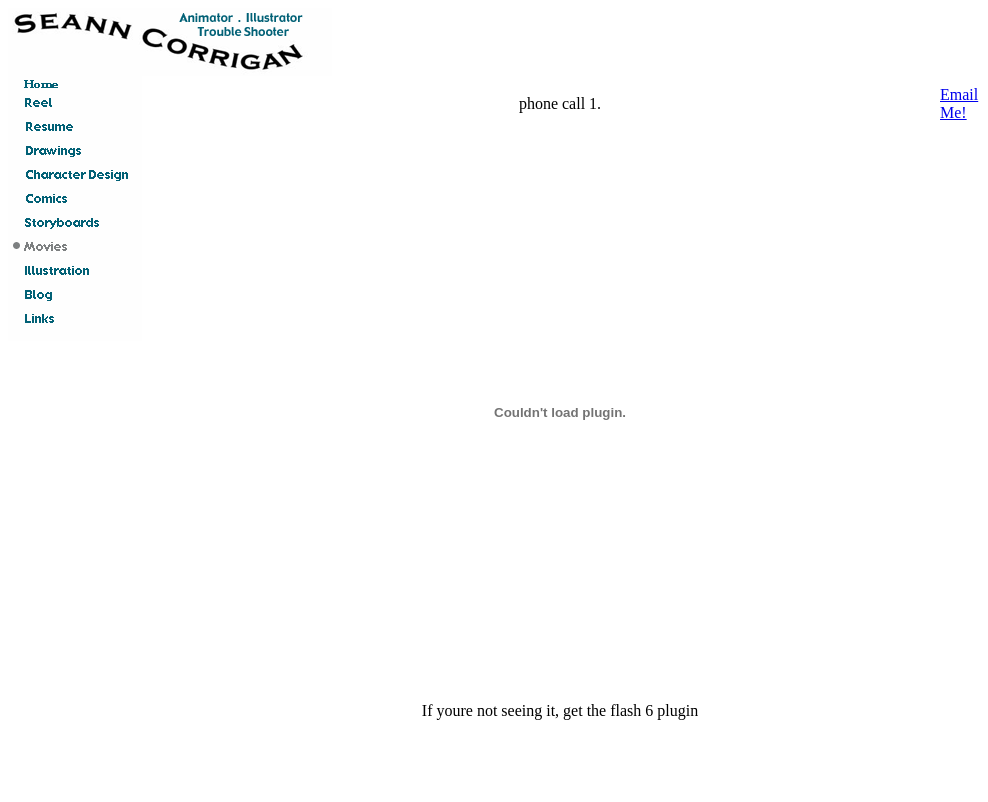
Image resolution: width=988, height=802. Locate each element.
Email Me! (959, 103)
